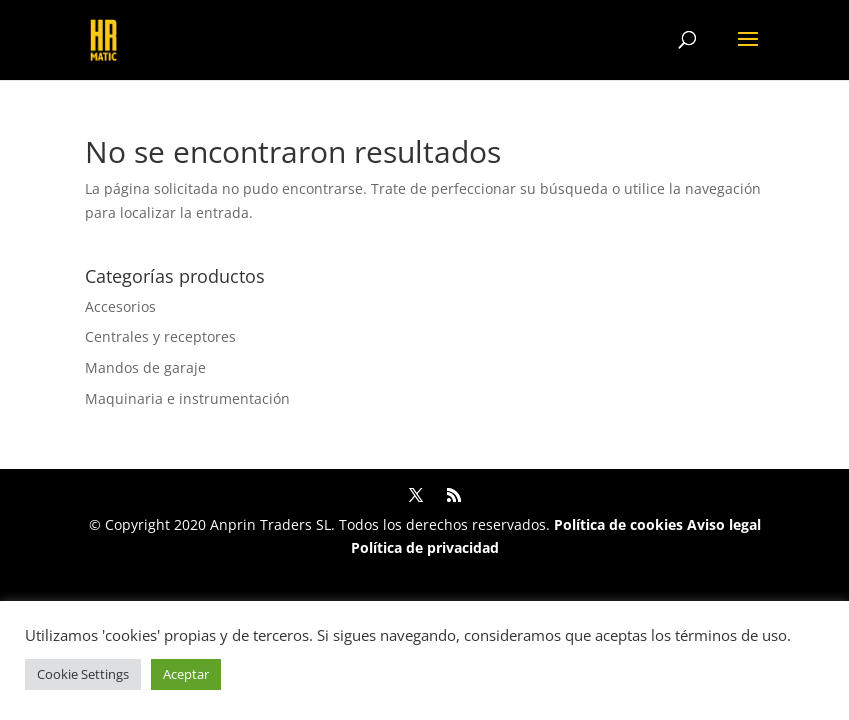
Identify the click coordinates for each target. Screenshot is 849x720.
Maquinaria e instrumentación (187, 398)
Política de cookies (618, 524)
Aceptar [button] (186, 674)
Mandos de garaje (145, 367)
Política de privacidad (425, 547)
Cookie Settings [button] (83, 674)
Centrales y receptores (160, 336)
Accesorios (120, 306)
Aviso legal (724, 524)
